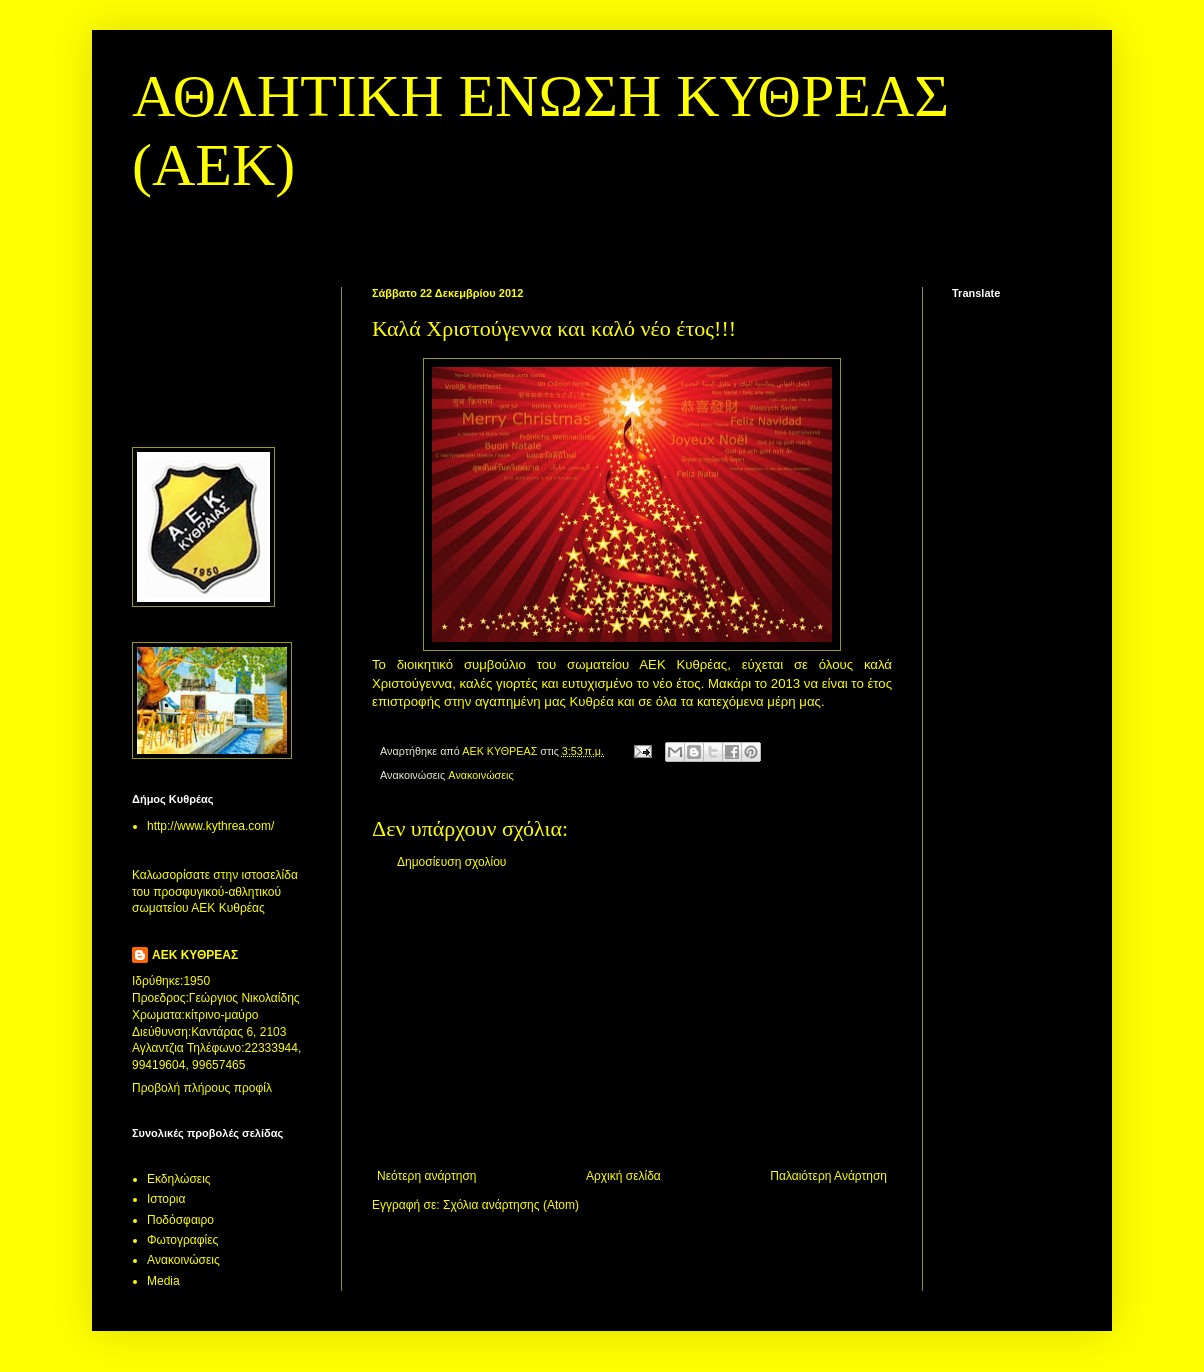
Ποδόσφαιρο (180, 1220)
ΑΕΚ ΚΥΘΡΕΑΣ (195, 955)
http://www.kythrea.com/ (210, 826)
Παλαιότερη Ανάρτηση (828, 1176)
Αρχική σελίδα (623, 1176)
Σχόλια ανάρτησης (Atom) (511, 1205)
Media (163, 1281)
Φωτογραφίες (182, 1240)
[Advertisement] (632, 1019)
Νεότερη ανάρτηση (426, 1176)
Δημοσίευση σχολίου (451, 862)
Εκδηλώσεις (179, 1179)
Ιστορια (166, 1199)
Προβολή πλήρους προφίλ (202, 1088)
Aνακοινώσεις (480, 775)
